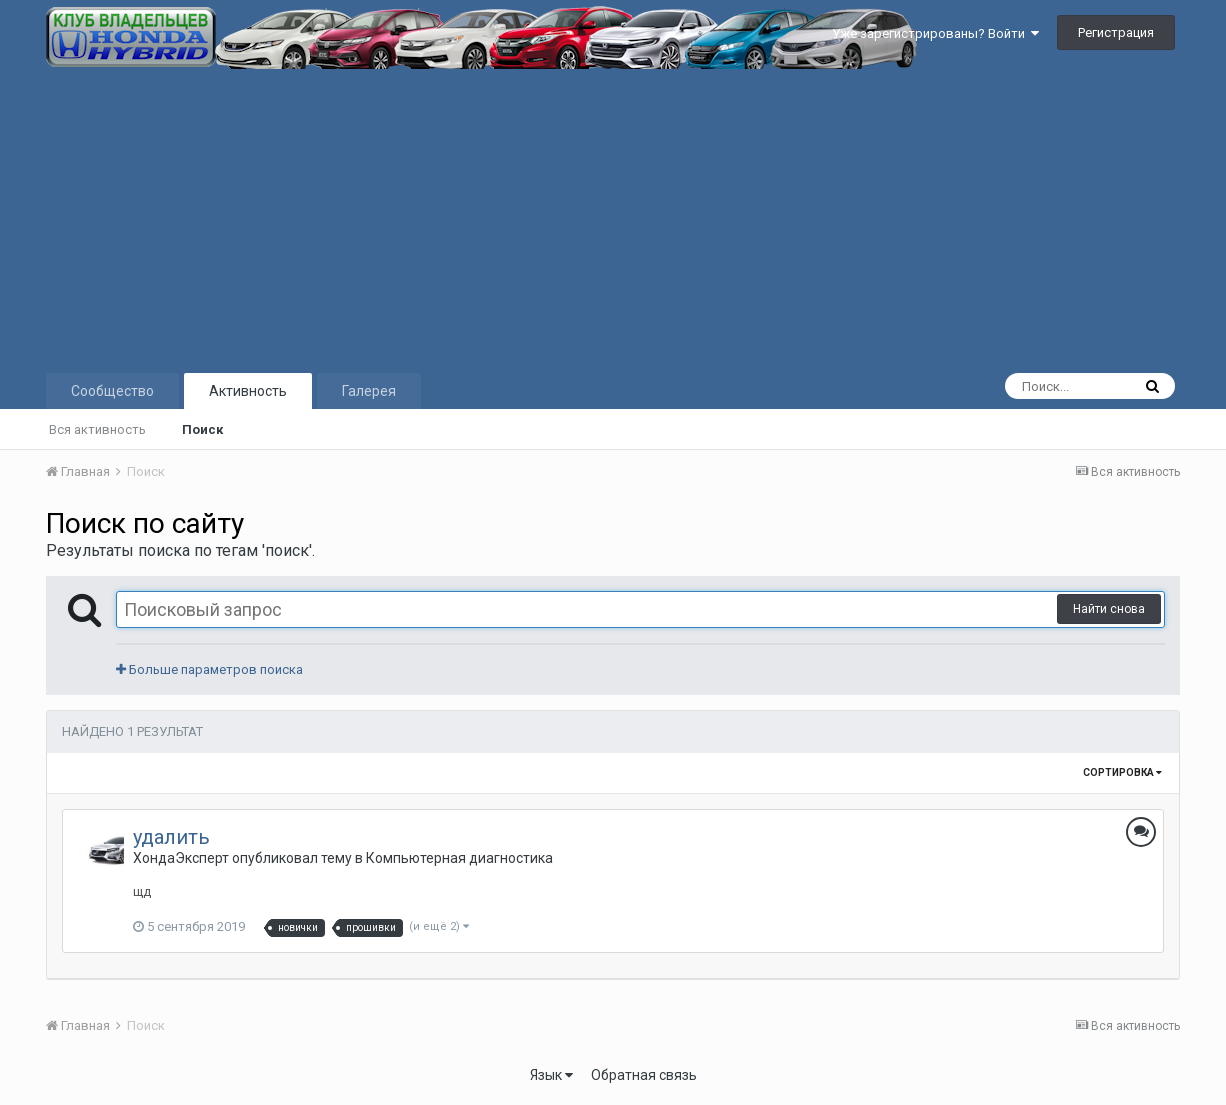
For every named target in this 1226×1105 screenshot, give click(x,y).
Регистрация (1116, 32)
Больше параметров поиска (209, 669)
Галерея (369, 391)
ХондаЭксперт (181, 858)
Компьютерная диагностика (459, 858)
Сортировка (1122, 772)
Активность (248, 391)
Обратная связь (644, 1075)
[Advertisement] (613, 219)
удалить (171, 837)
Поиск (202, 429)
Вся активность (97, 429)
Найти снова (1109, 609)
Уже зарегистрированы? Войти (935, 33)
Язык (551, 1075)
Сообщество (112, 391)
